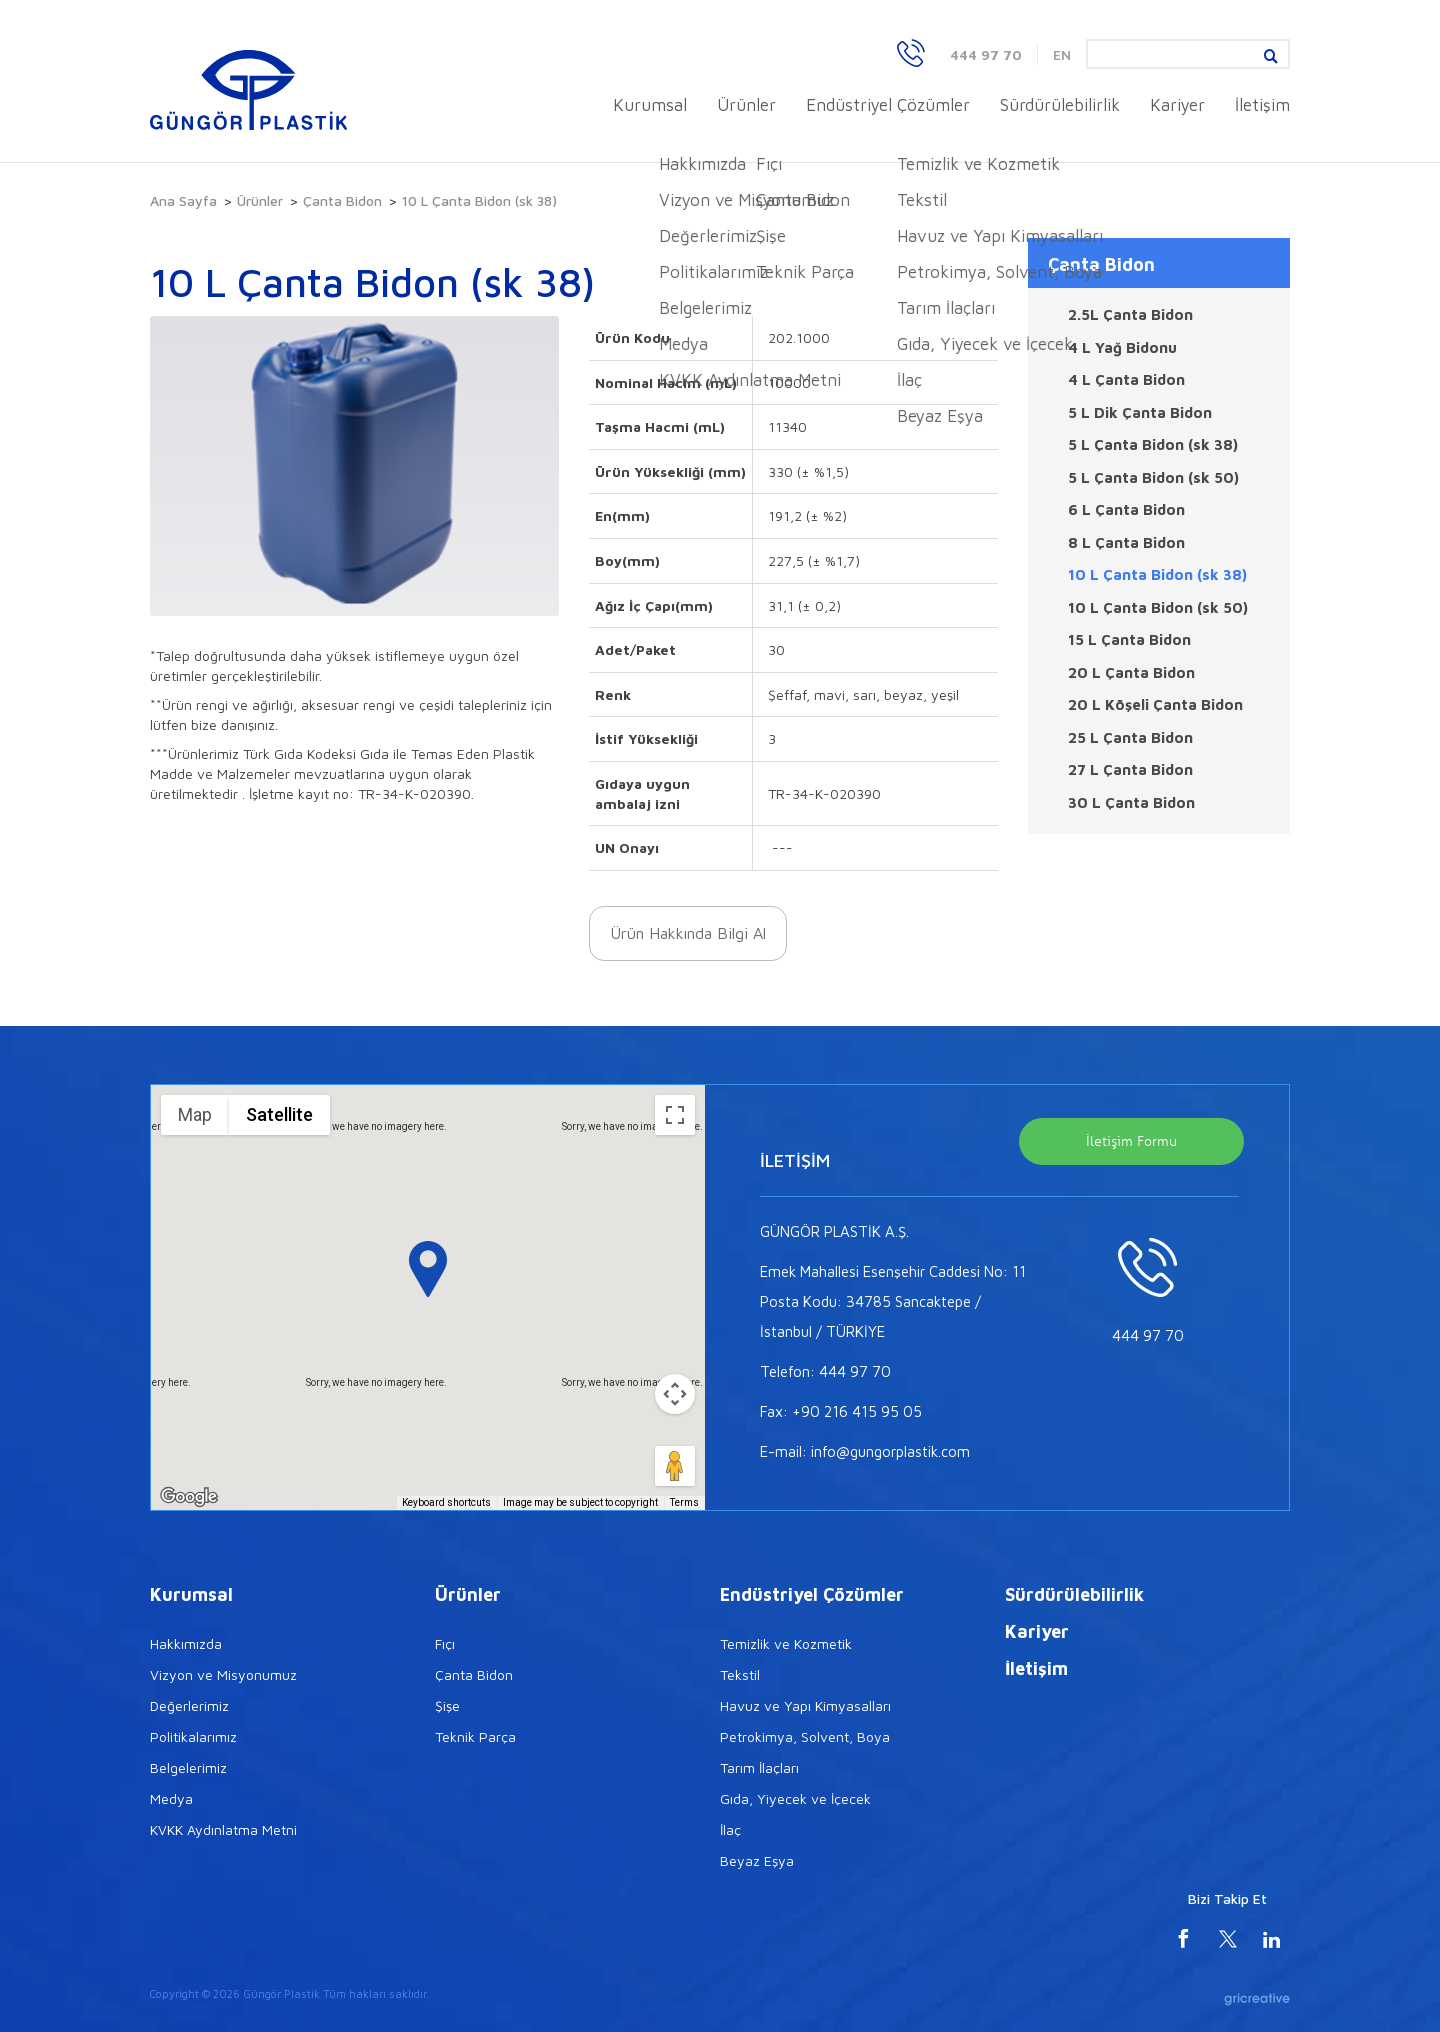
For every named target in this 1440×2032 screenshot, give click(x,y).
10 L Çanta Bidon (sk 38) (1157, 574)
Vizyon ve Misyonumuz (223, 1674)
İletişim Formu (1131, 1140)
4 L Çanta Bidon (1126, 379)
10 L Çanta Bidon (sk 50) (1158, 607)
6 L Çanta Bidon (1126, 509)
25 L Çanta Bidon (1130, 737)
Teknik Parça (475, 1736)
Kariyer (1177, 105)
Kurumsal (650, 105)
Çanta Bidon (342, 200)
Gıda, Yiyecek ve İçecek (795, 1798)
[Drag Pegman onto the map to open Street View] (675, 1466)
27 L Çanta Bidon (1130, 769)
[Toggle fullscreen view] (675, 1115)
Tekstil (740, 1674)
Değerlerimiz (189, 1705)
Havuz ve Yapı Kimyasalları (805, 1705)
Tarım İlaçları (759, 1767)
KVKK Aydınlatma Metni (223, 1829)
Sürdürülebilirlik (1060, 105)
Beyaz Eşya (757, 1860)
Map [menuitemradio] (195, 1114)
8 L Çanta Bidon (1126, 542)
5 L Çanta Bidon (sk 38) (1153, 444)
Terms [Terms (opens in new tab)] (684, 1502)
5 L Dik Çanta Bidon (1140, 412)
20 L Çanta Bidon (1131, 672)
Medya (171, 1798)
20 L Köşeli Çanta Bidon (1155, 704)
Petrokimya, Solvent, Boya (805, 1736)
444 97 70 (986, 54)
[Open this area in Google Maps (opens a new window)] (189, 1497)
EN (1062, 54)
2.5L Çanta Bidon (1130, 314)
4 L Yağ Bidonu (1122, 347)
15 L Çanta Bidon (1129, 639)
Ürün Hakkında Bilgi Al (688, 933)
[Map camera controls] (675, 1394)
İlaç (730, 1829)
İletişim (1262, 105)
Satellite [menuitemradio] (279, 1114)
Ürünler (746, 105)
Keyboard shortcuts (446, 1502)
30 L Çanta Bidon (1131, 802)
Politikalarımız (193, 1736)
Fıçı (445, 1643)
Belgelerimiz (188, 1767)
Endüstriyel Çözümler (888, 105)
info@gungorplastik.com (890, 1451)
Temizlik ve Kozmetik (786, 1643)
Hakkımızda (186, 1643)
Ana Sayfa (183, 200)
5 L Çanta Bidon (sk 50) (1153, 477)
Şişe (447, 1705)
